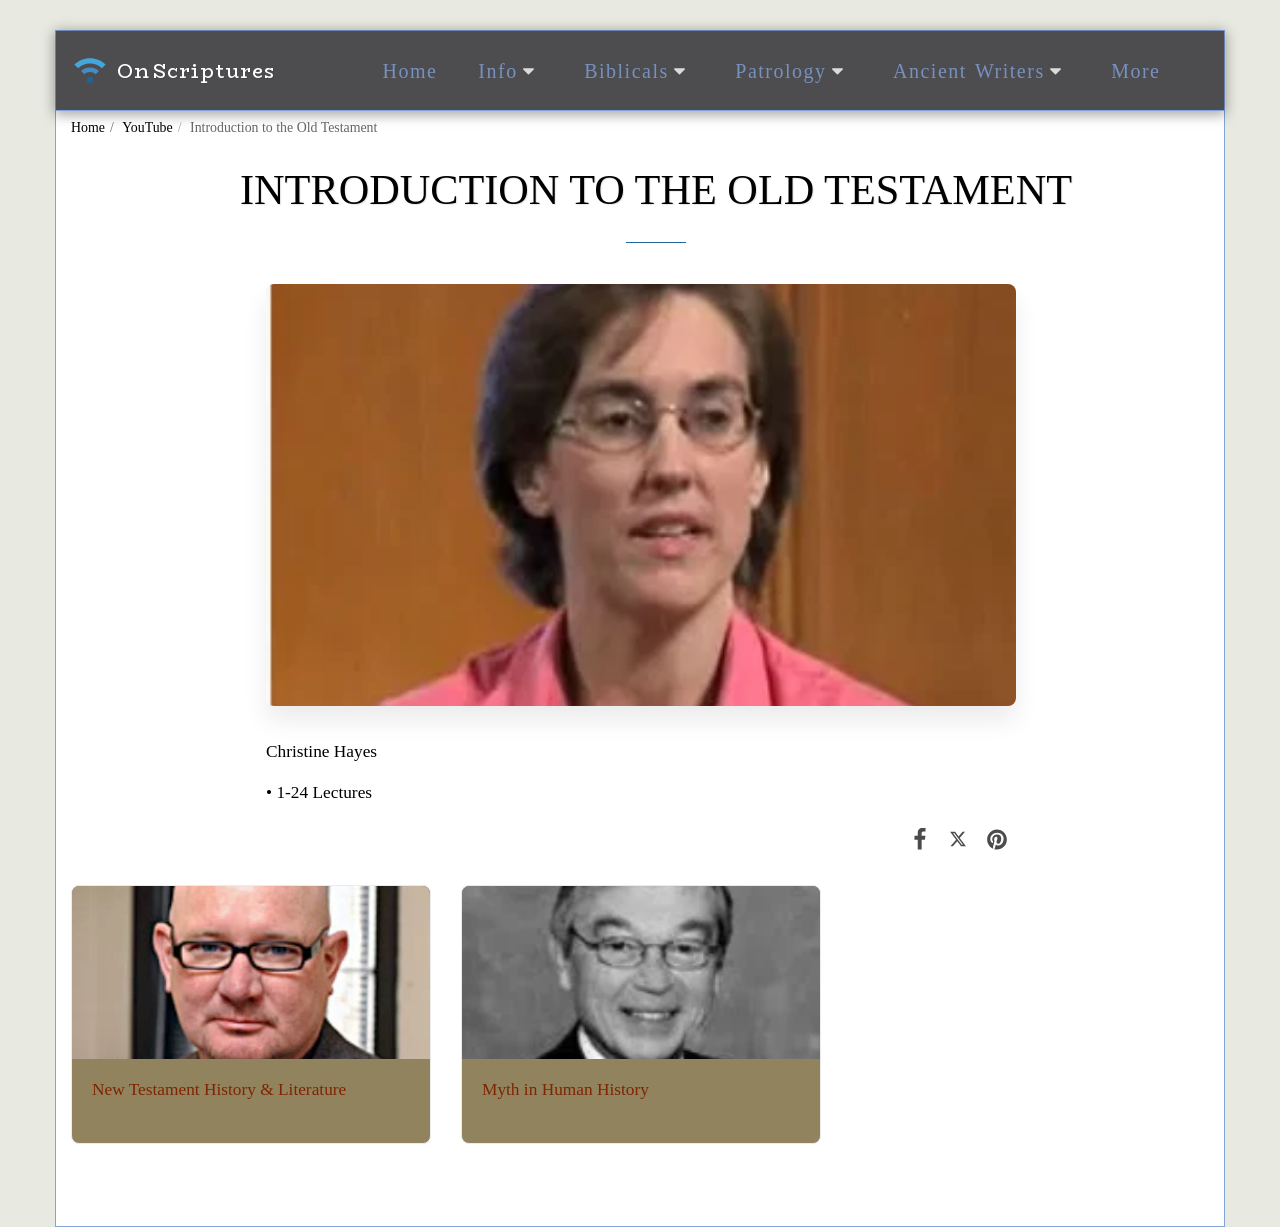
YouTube (147, 127)
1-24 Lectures (324, 792)
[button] (510, 71)
